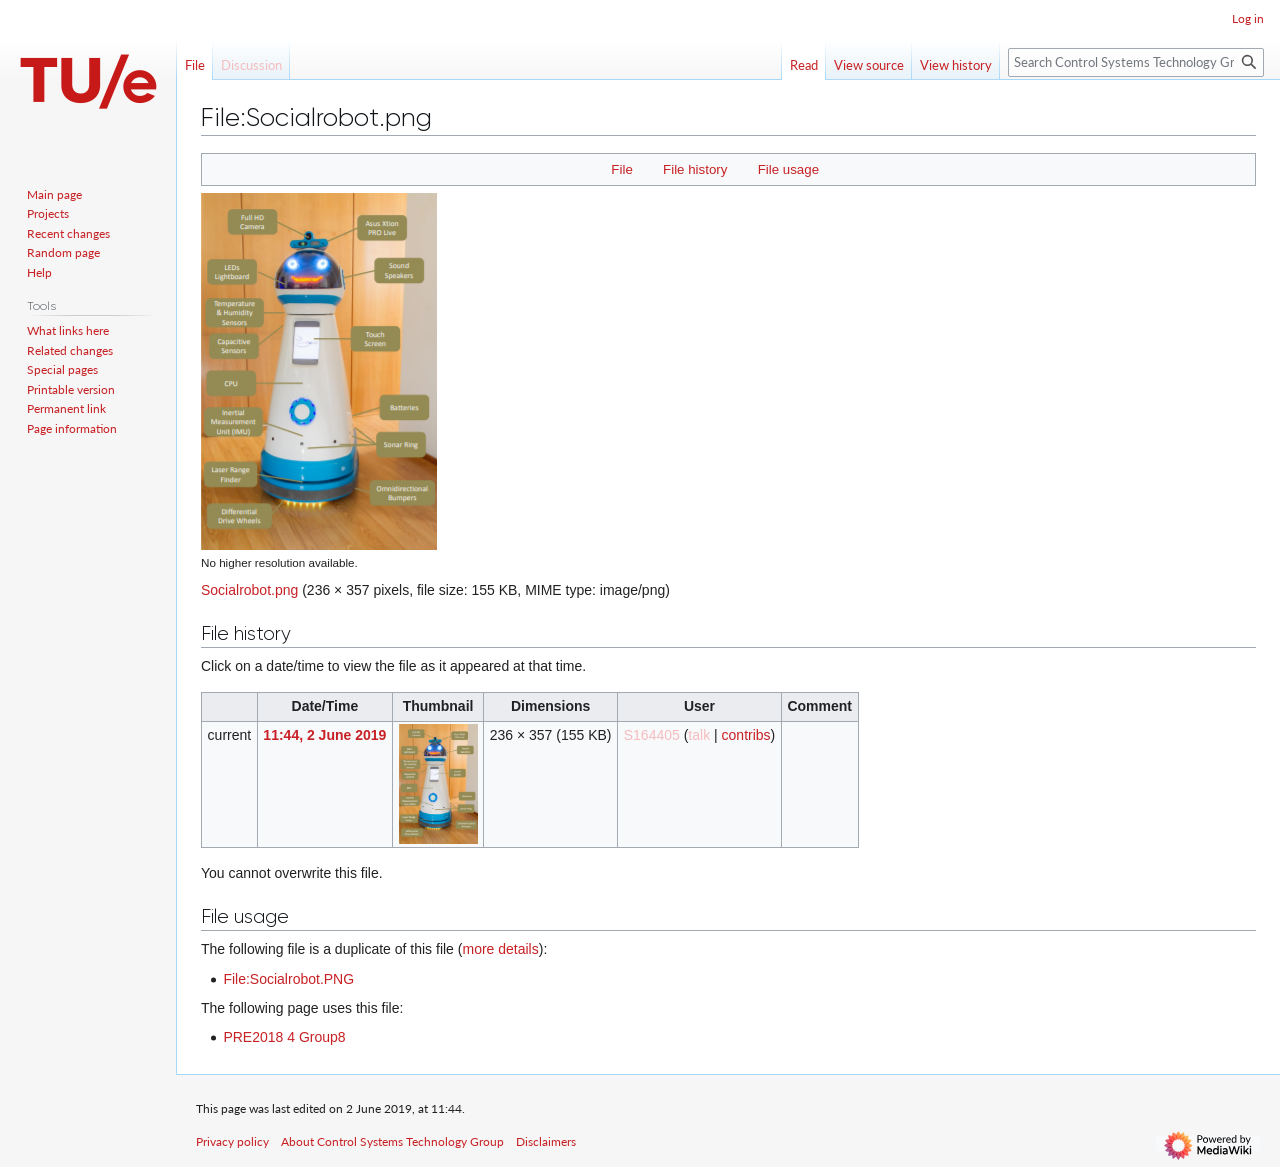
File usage (788, 169)
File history (695, 169)
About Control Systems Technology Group (392, 1141)
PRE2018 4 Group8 (284, 1037)
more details (500, 949)
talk (699, 735)
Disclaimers (546, 1141)
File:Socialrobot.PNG (288, 979)
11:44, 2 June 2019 (324, 735)
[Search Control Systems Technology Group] (1136, 62)
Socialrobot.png (249, 590)
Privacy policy (232, 1141)
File (621, 169)
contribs (746, 735)
